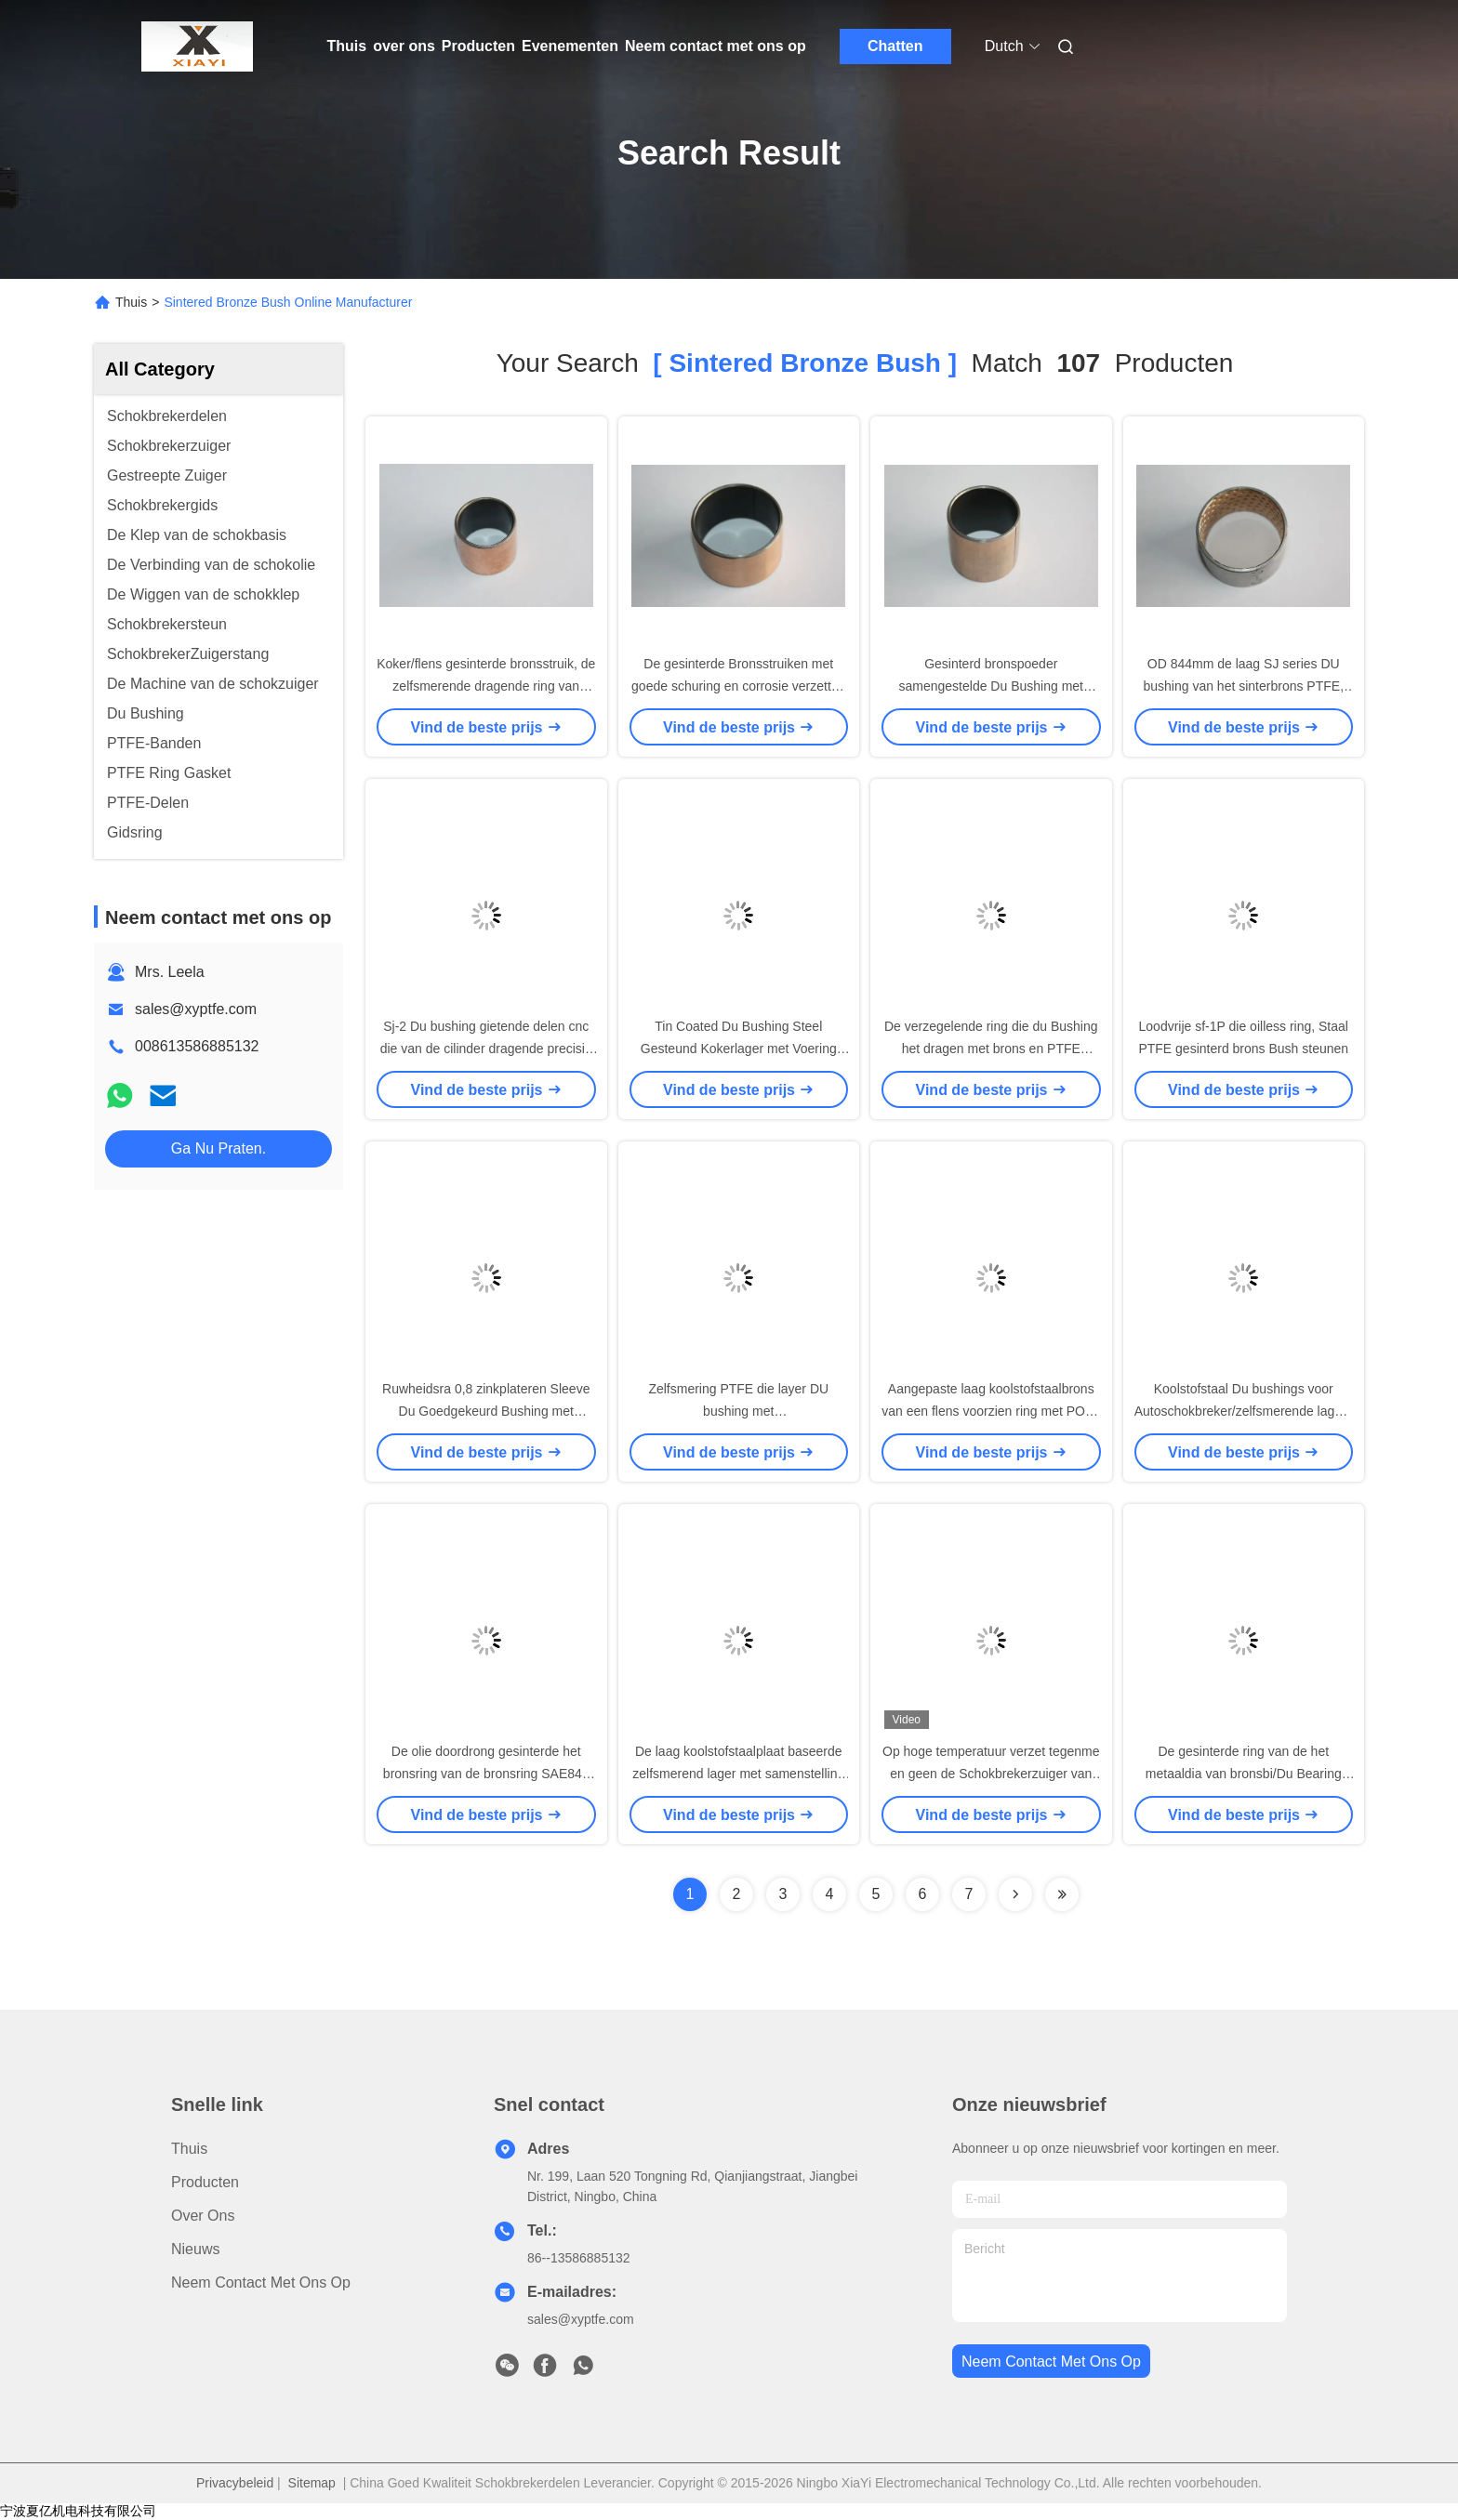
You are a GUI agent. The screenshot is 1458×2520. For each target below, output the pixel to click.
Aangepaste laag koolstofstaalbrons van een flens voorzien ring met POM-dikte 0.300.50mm (990, 1411)
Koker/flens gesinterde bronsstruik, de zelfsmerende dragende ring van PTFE (486, 686)
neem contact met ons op (1051, 2361)
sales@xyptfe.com (196, 1009)
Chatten (895, 46)
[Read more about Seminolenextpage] (1015, 1894)
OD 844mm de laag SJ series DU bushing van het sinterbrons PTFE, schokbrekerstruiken (1243, 686)
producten (205, 2182)
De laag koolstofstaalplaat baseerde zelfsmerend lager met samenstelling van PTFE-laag (738, 1773)
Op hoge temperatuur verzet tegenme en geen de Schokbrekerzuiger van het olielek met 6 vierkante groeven (990, 1773)
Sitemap (312, 2482)
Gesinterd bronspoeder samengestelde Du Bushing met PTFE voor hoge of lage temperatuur (990, 686)
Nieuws (195, 2249)
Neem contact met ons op (715, 46)
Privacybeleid (234, 2482)
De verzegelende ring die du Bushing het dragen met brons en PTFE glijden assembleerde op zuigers (991, 1048)
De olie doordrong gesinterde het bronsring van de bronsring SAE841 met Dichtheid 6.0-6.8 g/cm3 (486, 1773)
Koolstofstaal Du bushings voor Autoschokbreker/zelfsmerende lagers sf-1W (1243, 1411)
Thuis (347, 46)
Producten (478, 46)
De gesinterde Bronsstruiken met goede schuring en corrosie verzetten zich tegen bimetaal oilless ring (738, 686)
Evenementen (570, 46)
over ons (404, 46)
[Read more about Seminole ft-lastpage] (1062, 1894)
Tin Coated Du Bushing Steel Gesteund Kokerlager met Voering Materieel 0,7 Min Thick (739, 1048)
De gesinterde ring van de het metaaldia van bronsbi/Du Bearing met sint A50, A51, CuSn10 (1244, 1773)
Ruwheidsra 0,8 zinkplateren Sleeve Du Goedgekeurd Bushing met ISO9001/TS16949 (486, 1411)
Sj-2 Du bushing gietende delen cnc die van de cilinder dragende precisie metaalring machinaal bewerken (486, 1048)
